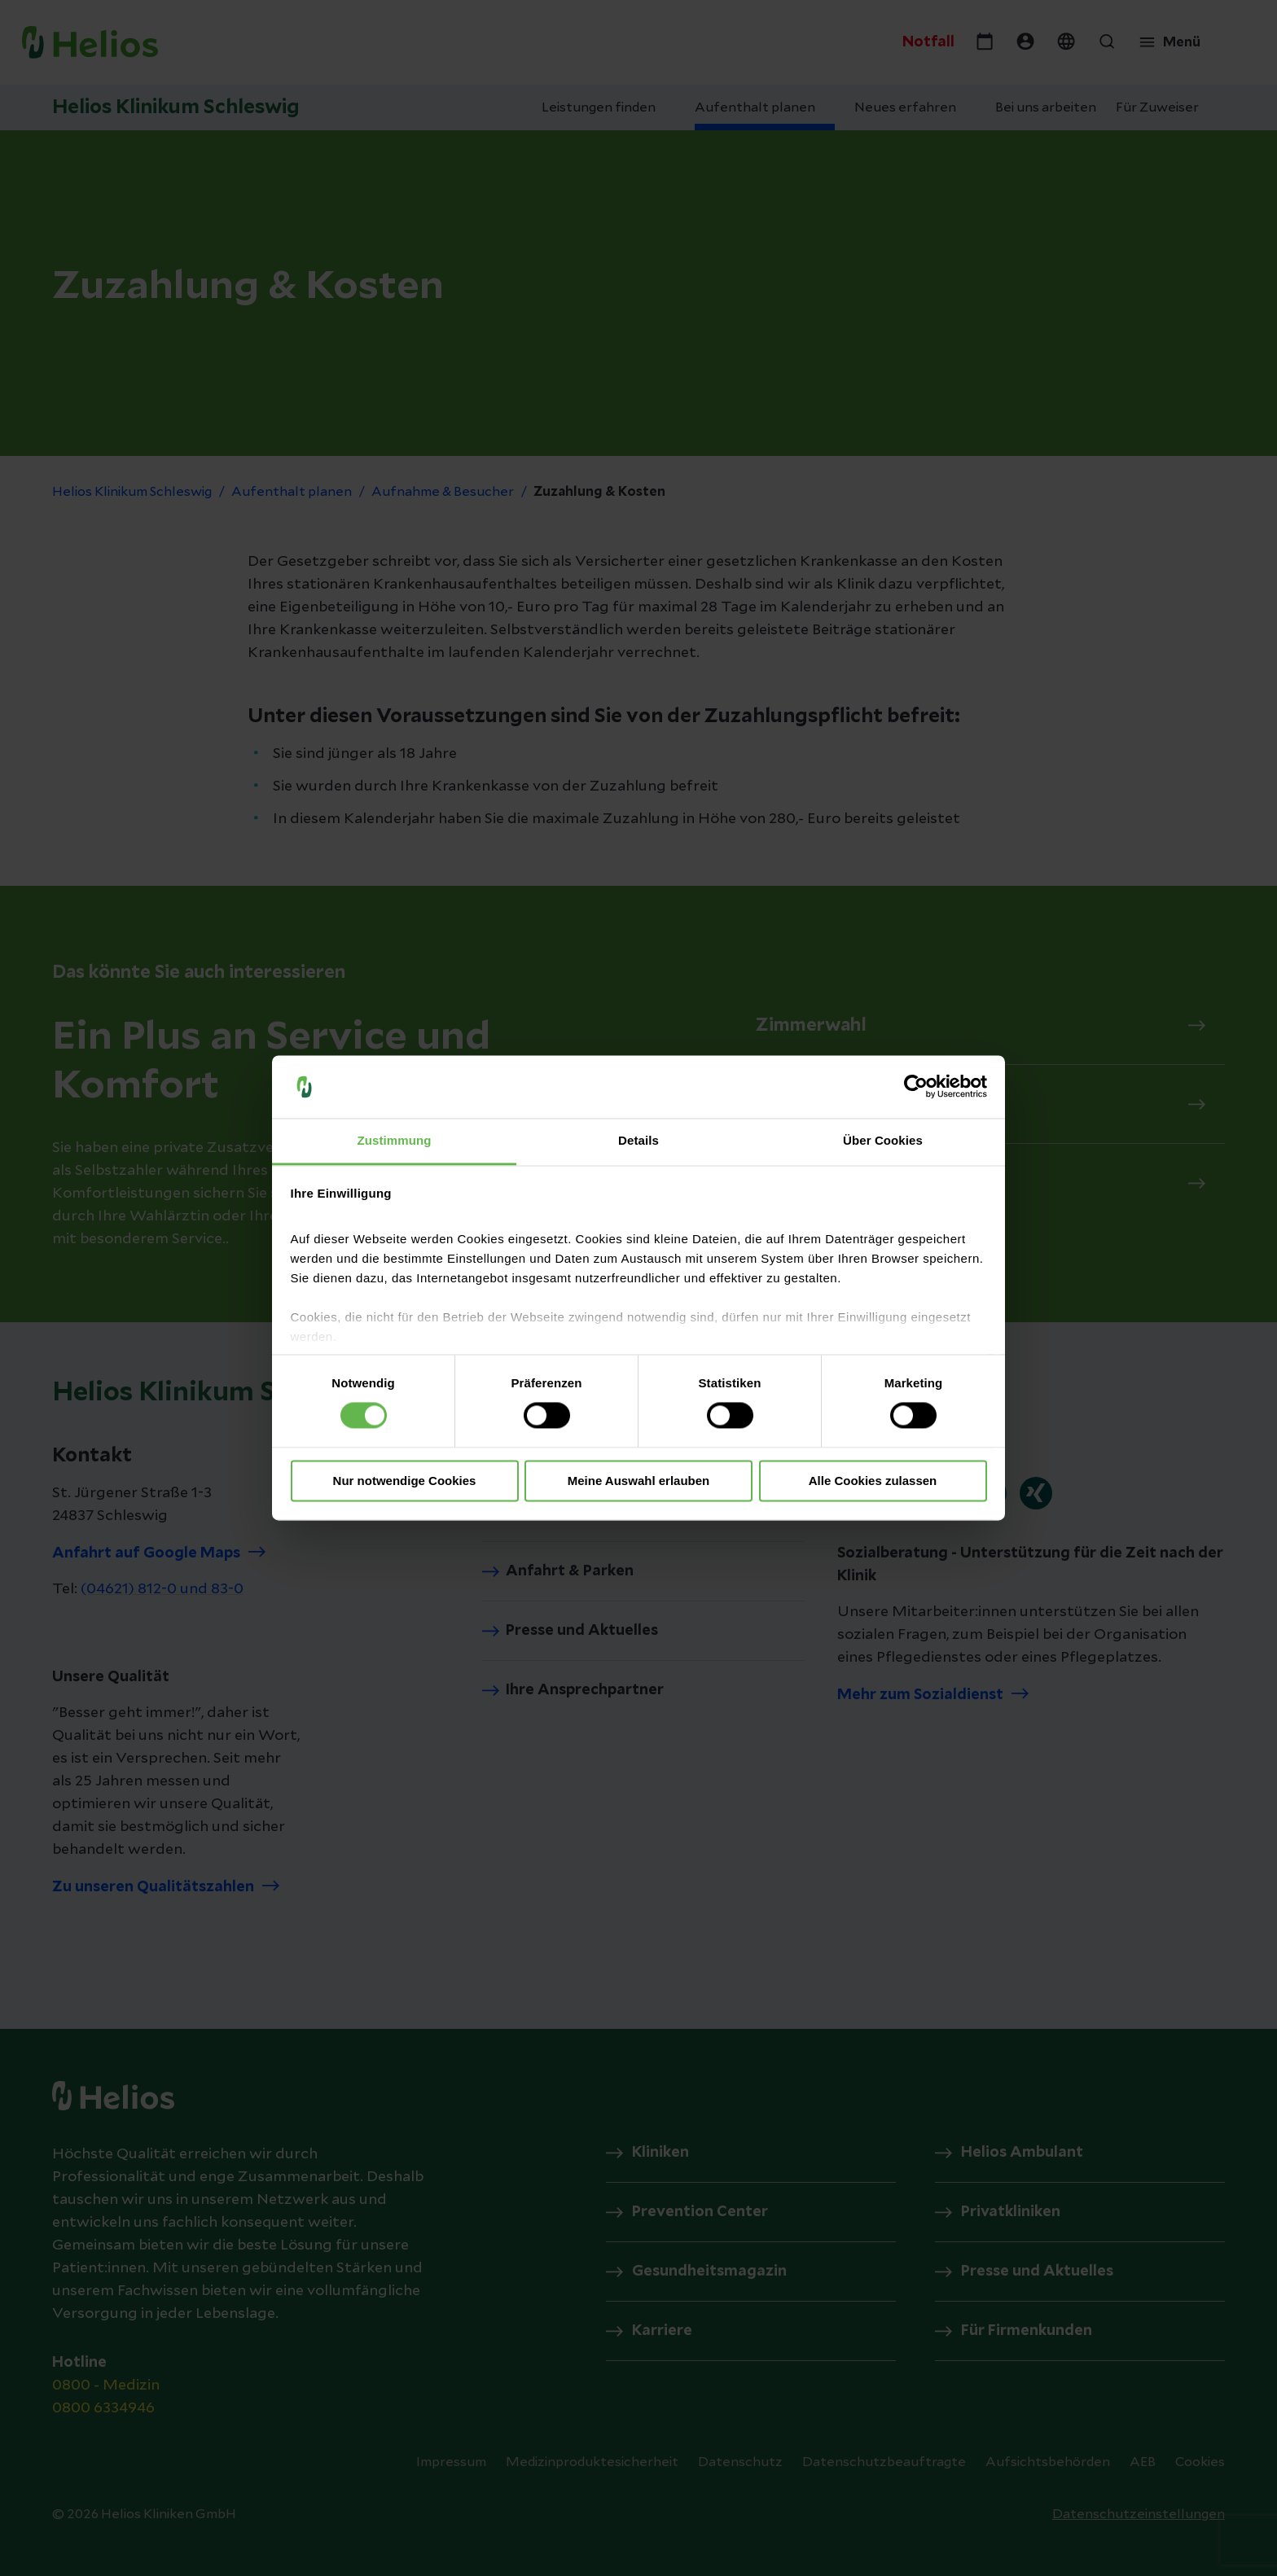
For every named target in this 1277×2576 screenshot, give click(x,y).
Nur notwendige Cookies (404, 1480)
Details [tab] (638, 1140)
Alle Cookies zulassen (873, 1480)
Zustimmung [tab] (395, 1140)
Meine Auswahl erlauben (639, 1480)
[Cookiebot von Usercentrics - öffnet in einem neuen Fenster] (916, 1087)
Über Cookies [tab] (883, 1140)
